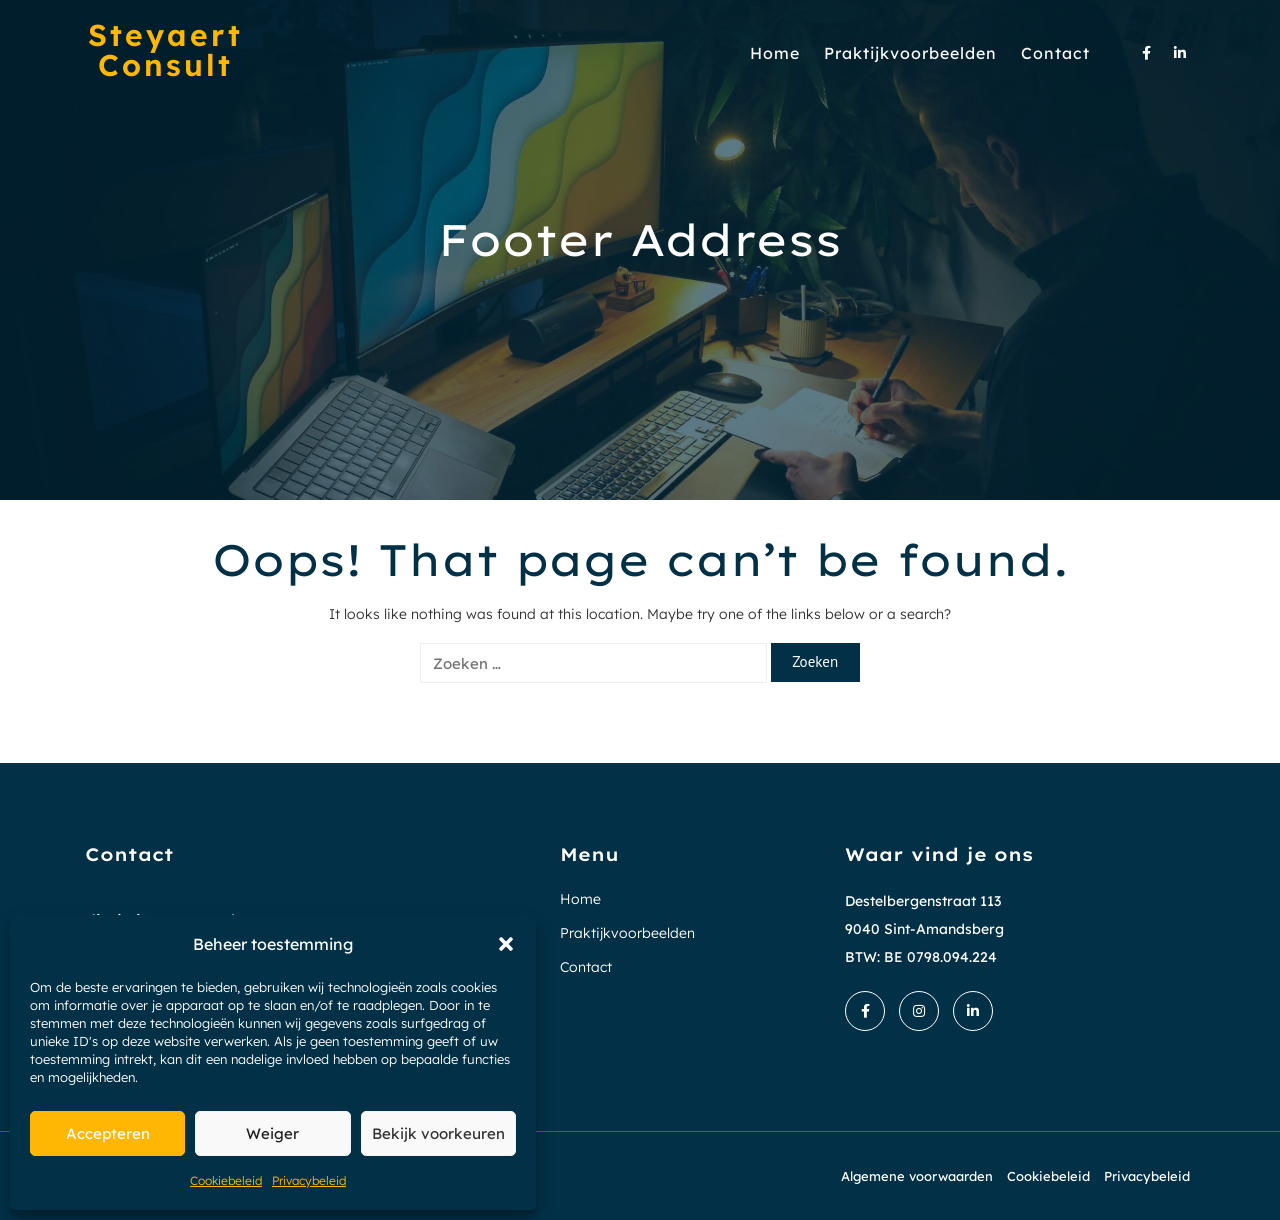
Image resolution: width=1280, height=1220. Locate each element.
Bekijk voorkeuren (438, 1133)
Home (775, 53)
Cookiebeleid (226, 1180)
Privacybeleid (309, 1180)
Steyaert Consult (165, 50)
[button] (506, 944)
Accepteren (108, 1133)
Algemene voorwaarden (917, 1176)
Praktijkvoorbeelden (910, 53)
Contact (1055, 53)
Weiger (272, 1133)
